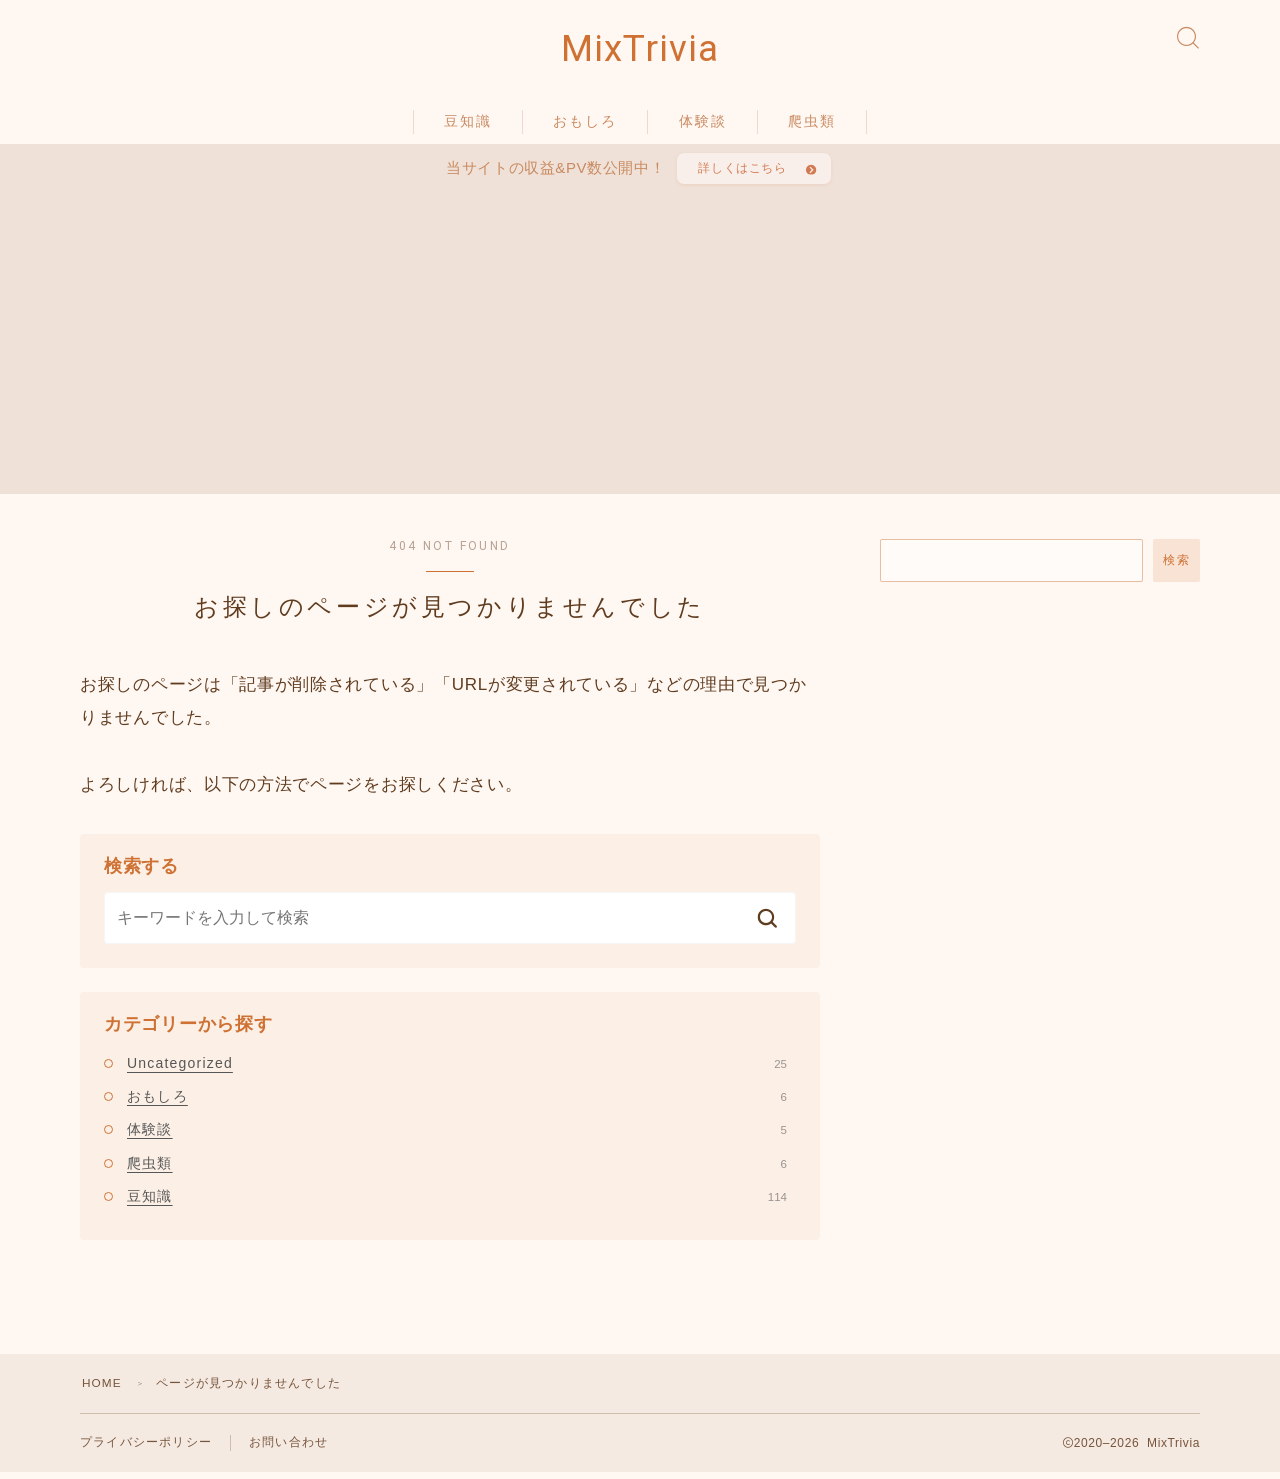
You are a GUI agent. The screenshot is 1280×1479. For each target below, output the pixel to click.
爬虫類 (812, 123)
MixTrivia (640, 50)
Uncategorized (457, 1068)
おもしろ (585, 123)
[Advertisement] (642, 340)
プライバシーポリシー (146, 1449)
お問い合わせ (288, 1449)
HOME (102, 1389)
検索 (1176, 565)
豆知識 (468, 123)
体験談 (703, 123)
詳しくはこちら (742, 172)
